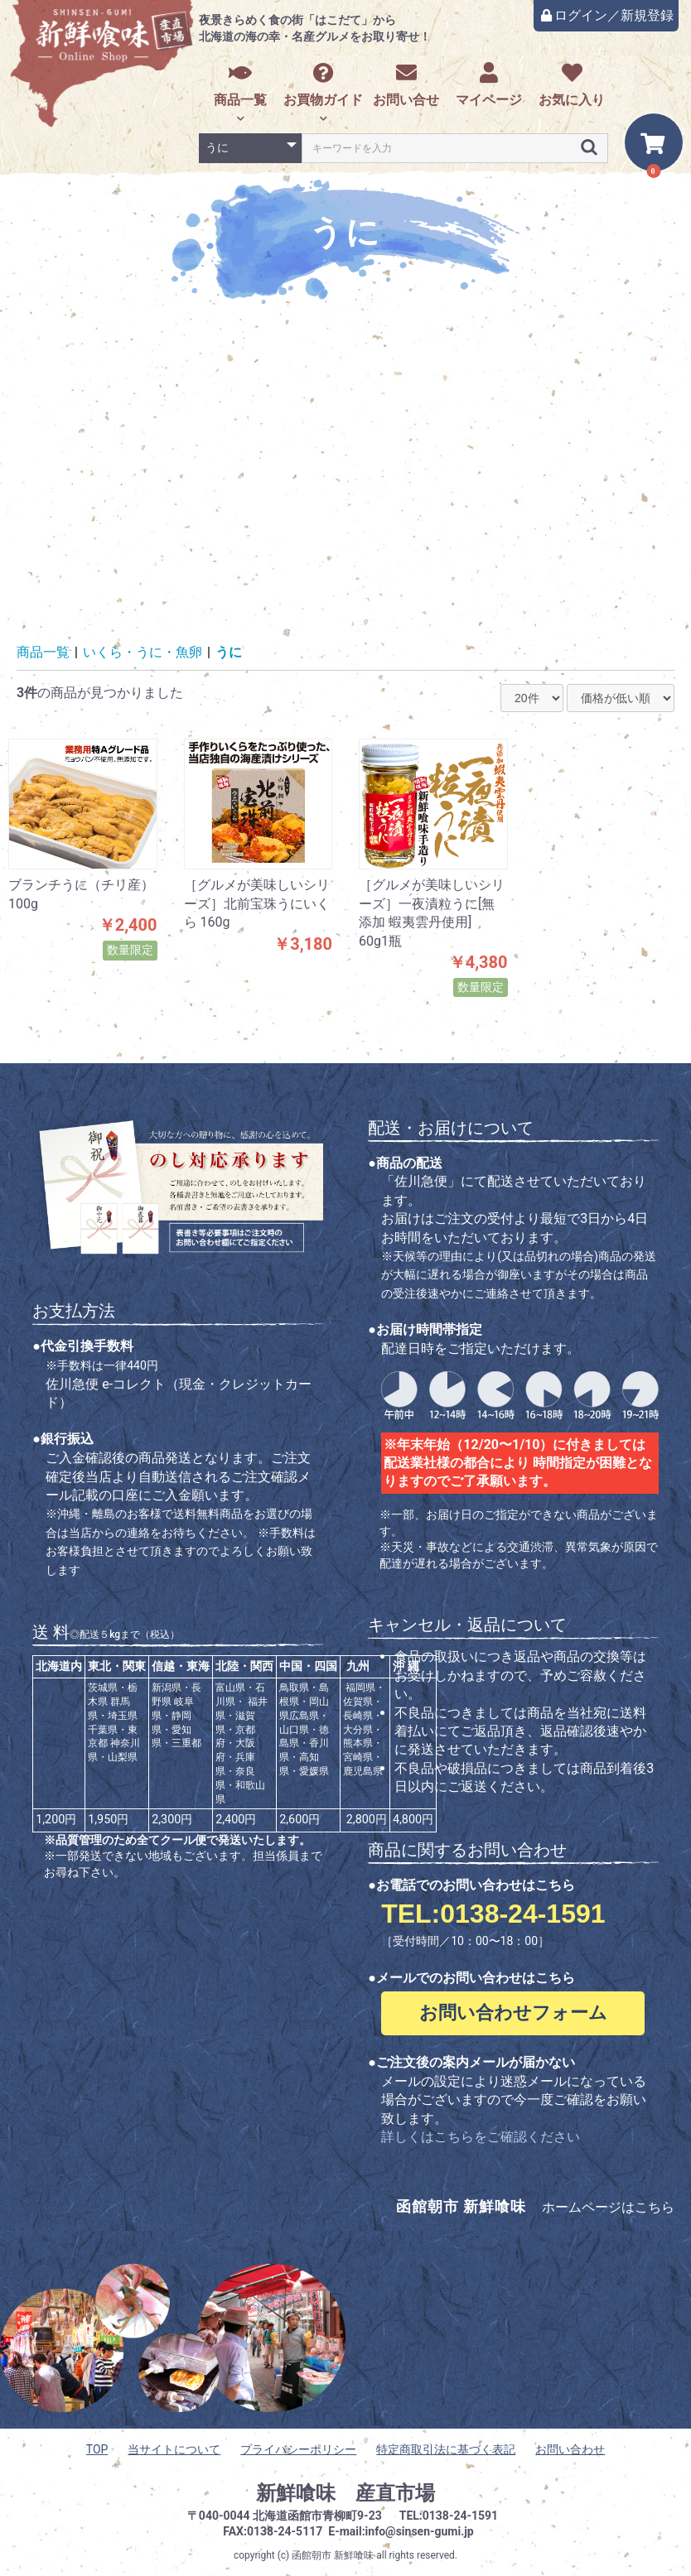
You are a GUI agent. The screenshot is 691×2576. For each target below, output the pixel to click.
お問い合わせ (570, 2449)
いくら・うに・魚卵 (142, 652)
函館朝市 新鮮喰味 (333, 2555)
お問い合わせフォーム (513, 2012)
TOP (97, 2449)
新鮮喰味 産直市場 (345, 2493)
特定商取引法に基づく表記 (445, 2449)
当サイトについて (174, 2449)
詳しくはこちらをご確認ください (480, 2137)
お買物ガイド (323, 85)
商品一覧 (240, 85)
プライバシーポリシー (298, 2449)
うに (228, 652)
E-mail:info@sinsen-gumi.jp (401, 2531)
